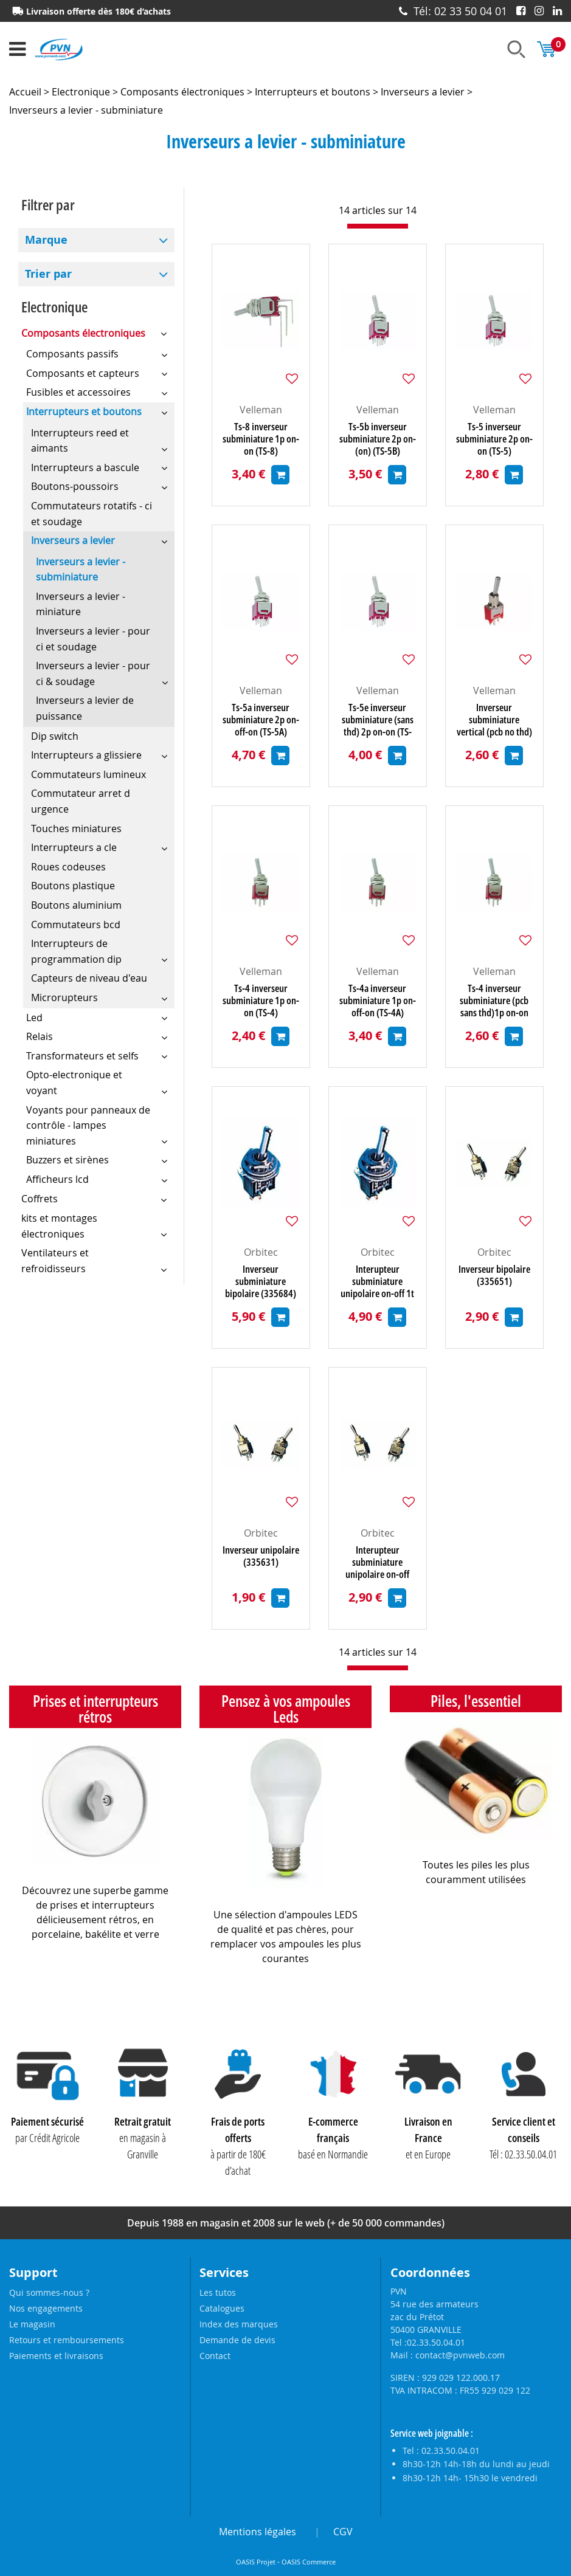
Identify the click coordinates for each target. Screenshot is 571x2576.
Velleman (261, 409)
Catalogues (221, 2308)
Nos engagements (46, 2308)
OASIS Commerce (309, 2562)
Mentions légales (257, 2531)
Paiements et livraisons (56, 2355)
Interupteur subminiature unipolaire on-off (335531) (377, 1562)
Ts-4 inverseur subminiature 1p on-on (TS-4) (261, 1000)
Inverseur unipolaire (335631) (261, 1556)
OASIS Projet (255, 2562)
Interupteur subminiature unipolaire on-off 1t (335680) (377, 1281)
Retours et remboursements (66, 2340)
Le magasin (32, 2324)
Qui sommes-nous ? (49, 2292)
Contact (214, 2355)
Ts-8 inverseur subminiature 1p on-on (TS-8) (261, 439)
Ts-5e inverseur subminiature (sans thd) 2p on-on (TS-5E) (378, 719)
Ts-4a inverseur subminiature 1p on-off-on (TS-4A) (377, 1000)
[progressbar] (377, 226)
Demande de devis (237, 2340)
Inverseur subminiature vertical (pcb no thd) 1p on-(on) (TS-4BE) (494, 719)
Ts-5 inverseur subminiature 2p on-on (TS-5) (494, 439)
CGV (343, 2531)
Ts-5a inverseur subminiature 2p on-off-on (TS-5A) (261, 719)
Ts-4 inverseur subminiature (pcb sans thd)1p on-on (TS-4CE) (494, 1000)
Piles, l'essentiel (476, 1701)
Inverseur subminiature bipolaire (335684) (260, 1281)
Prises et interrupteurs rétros (95, 1708)
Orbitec (261, 1252)
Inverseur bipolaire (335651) (494, 1275)
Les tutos (217, 2292)
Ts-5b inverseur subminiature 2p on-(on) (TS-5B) (377, 439)
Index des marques (238, 2324)
